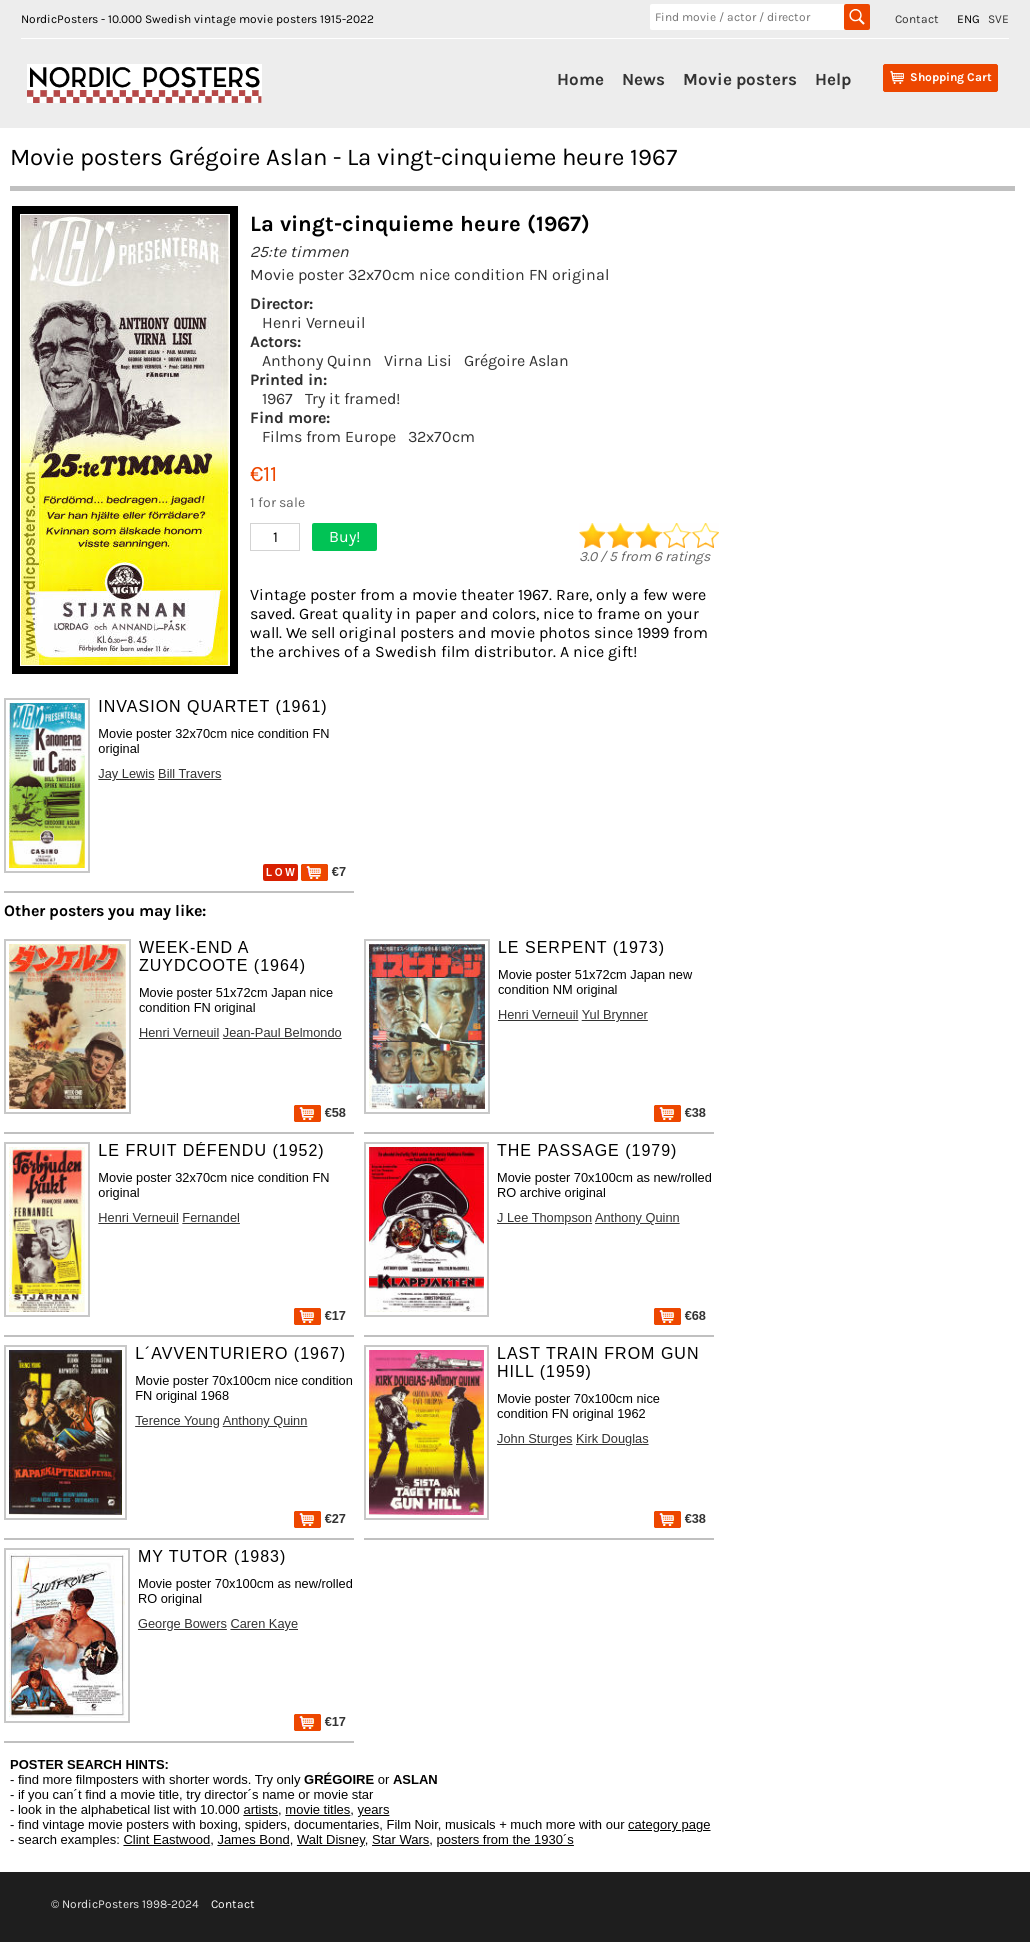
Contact (917, 19)
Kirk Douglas (612, 1438)
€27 (320, 1518)
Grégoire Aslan (516, 360)
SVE (998, 19)
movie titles (317, 1809)
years (374, 1809)
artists (260, 1809)
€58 (320, 1112)
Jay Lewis (126, 773)
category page (669, 1824)
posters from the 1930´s (505, 1839)
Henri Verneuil (313, 322)
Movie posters (740, 79)
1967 (277, 398)
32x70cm (441, 436)
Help (833, 79)
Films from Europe (329, 436)
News (643, 79)
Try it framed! (352, 398)
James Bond (253, 1839)
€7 (323, 871)
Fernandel (211, 1217)
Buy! (344, 536)
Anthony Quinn (317, 360)
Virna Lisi (418, 360)
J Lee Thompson (544, 1217)
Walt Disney (331, 1839)
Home (580, 79)
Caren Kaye (264, 1623)
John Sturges (534, 1438)
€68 (680, 1315)
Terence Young (177, 1420)
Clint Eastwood (166, 1839)
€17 (320, 1315)
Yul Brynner (615, 1014)
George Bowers (182, 1623)
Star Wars (400, 1839)
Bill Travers (189, 773)
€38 (680, 1112)
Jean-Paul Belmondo (282, 1032)
